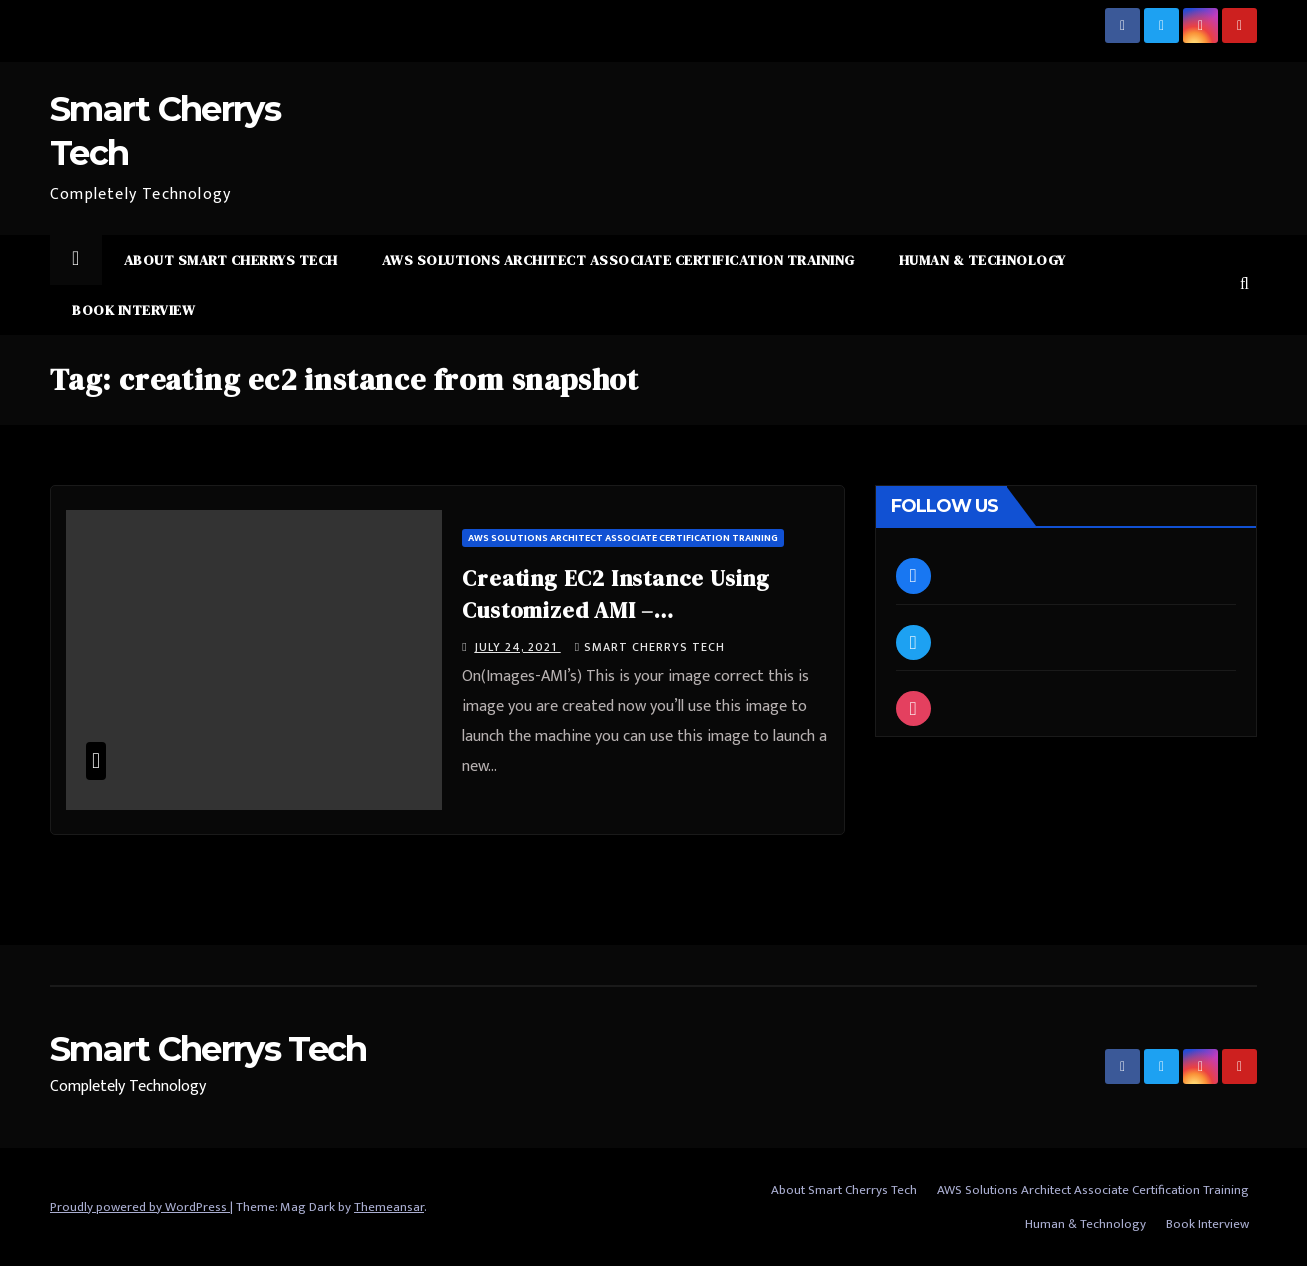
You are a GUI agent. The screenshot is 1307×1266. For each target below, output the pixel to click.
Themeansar (389, 1207)
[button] (1244, 284)
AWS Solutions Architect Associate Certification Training (618, 260)
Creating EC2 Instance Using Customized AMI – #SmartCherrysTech (616, 610)
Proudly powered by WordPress (140, 1207)
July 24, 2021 (517, 647)
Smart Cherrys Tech (650, 647)
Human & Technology (982, 260)
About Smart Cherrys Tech (231, 260)
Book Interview (133, 310)
